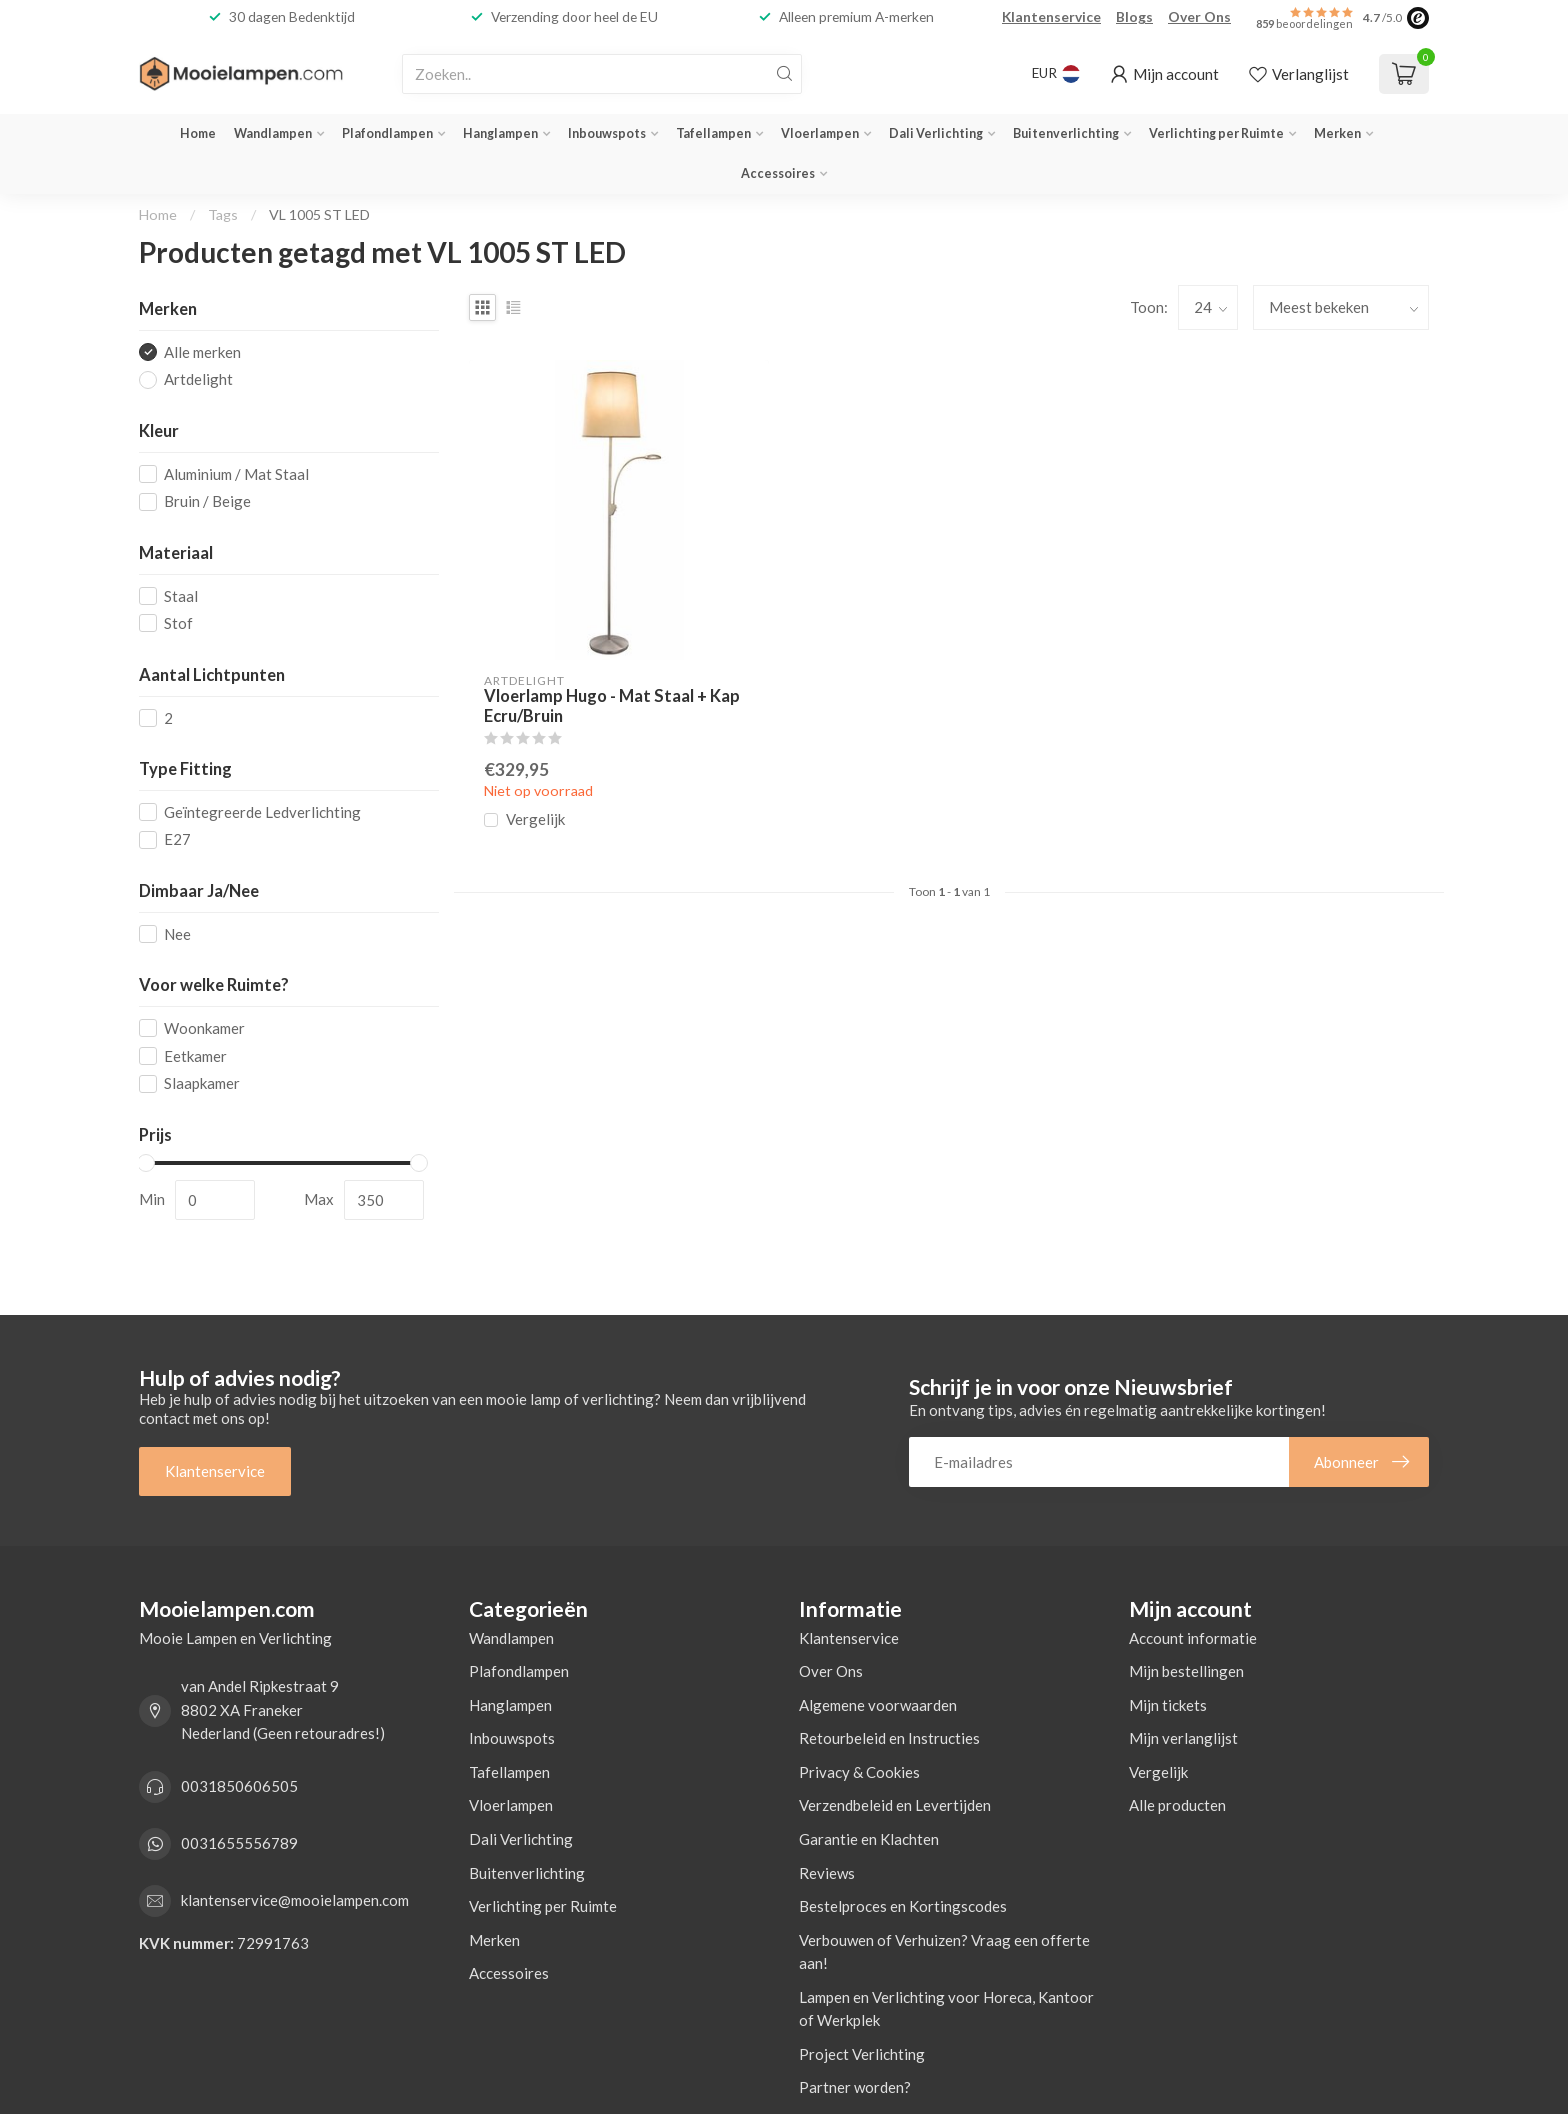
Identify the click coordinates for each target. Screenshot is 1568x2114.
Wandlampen (273, 133)
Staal (181, 596)
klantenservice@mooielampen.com (295, 1900)
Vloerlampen (820, 133)
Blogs (1134, 16)
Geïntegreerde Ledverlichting (262, 812)
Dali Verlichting (936, 133)
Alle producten (1177, 1805)
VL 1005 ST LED (319, 214)
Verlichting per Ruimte (1216, 133)
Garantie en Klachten (869, 1839)
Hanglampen (500, 133)
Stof (178, 623)
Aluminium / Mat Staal (236, 474)
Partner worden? (855, 2087)
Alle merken (202, 352)
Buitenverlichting (1066, 133)
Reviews (827, 1873)
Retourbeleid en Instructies (889, 1738)
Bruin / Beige (207, 501)
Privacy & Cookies (859, 1772)
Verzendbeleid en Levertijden (895, 1805)
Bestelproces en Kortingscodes (903, 1906)
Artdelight (198, 379)
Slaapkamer (202, 1083)
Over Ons (1199, 16)
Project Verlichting (862, 2054)
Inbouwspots (607, 133)
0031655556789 (239, 1843)
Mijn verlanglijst (1183, 1738)
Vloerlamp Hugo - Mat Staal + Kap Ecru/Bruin (612, 706)
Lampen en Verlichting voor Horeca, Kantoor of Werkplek (946, 2009)
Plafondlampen (387, 133)
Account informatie (1193, 1638)
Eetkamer (195, 1056)
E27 (177, 839)
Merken (1337, 133)
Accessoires (778, 173)
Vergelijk (535, 819)
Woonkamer (204, 1028)
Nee (177, 934)
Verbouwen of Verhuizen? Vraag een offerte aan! (944, 1952)
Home (198, 133)
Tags (223, 214)
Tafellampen (713, 133)
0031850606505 (239, 1786)
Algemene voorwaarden (878, 1705)
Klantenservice (1051, 16)
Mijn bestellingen (1186, 1671)
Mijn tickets (1168, 1705)
